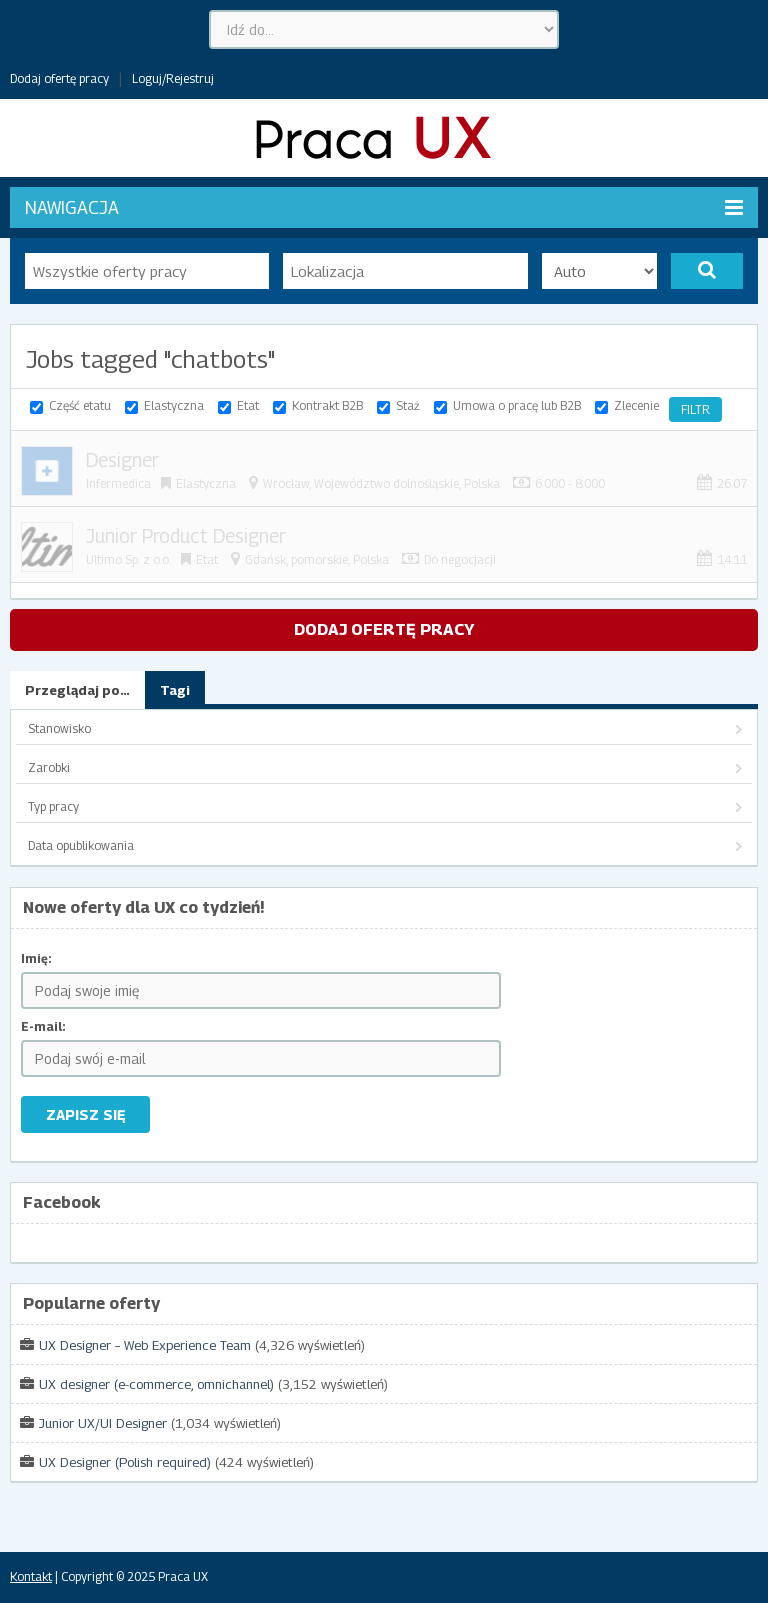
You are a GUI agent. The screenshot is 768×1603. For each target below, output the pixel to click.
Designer (122, 460)
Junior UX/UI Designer (103, 1423)
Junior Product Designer (186, 536)
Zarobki (49, 767)
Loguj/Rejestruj (173, 78)
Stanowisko (59, 728)
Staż (408, 405)
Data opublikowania (81, 845)
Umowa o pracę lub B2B (517, 405)
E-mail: (43, 1026)
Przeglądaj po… (77, 690)
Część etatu (80, 405)
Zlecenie (636, 405)
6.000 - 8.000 (570, 483)
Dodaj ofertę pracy (59, 78)
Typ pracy (53, 806)
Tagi (175, 690)
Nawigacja (384, 207)
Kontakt (31, 1576)
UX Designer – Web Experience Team (145, 1345)
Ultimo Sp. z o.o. (128, 559)
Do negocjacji (460, 559)
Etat (248, 405)
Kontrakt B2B (327, 405)
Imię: (36, 958)
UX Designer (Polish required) (125, 1462)
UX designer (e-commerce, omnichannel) (156, 1384)
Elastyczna (174, 405)
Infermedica (118, 483)
